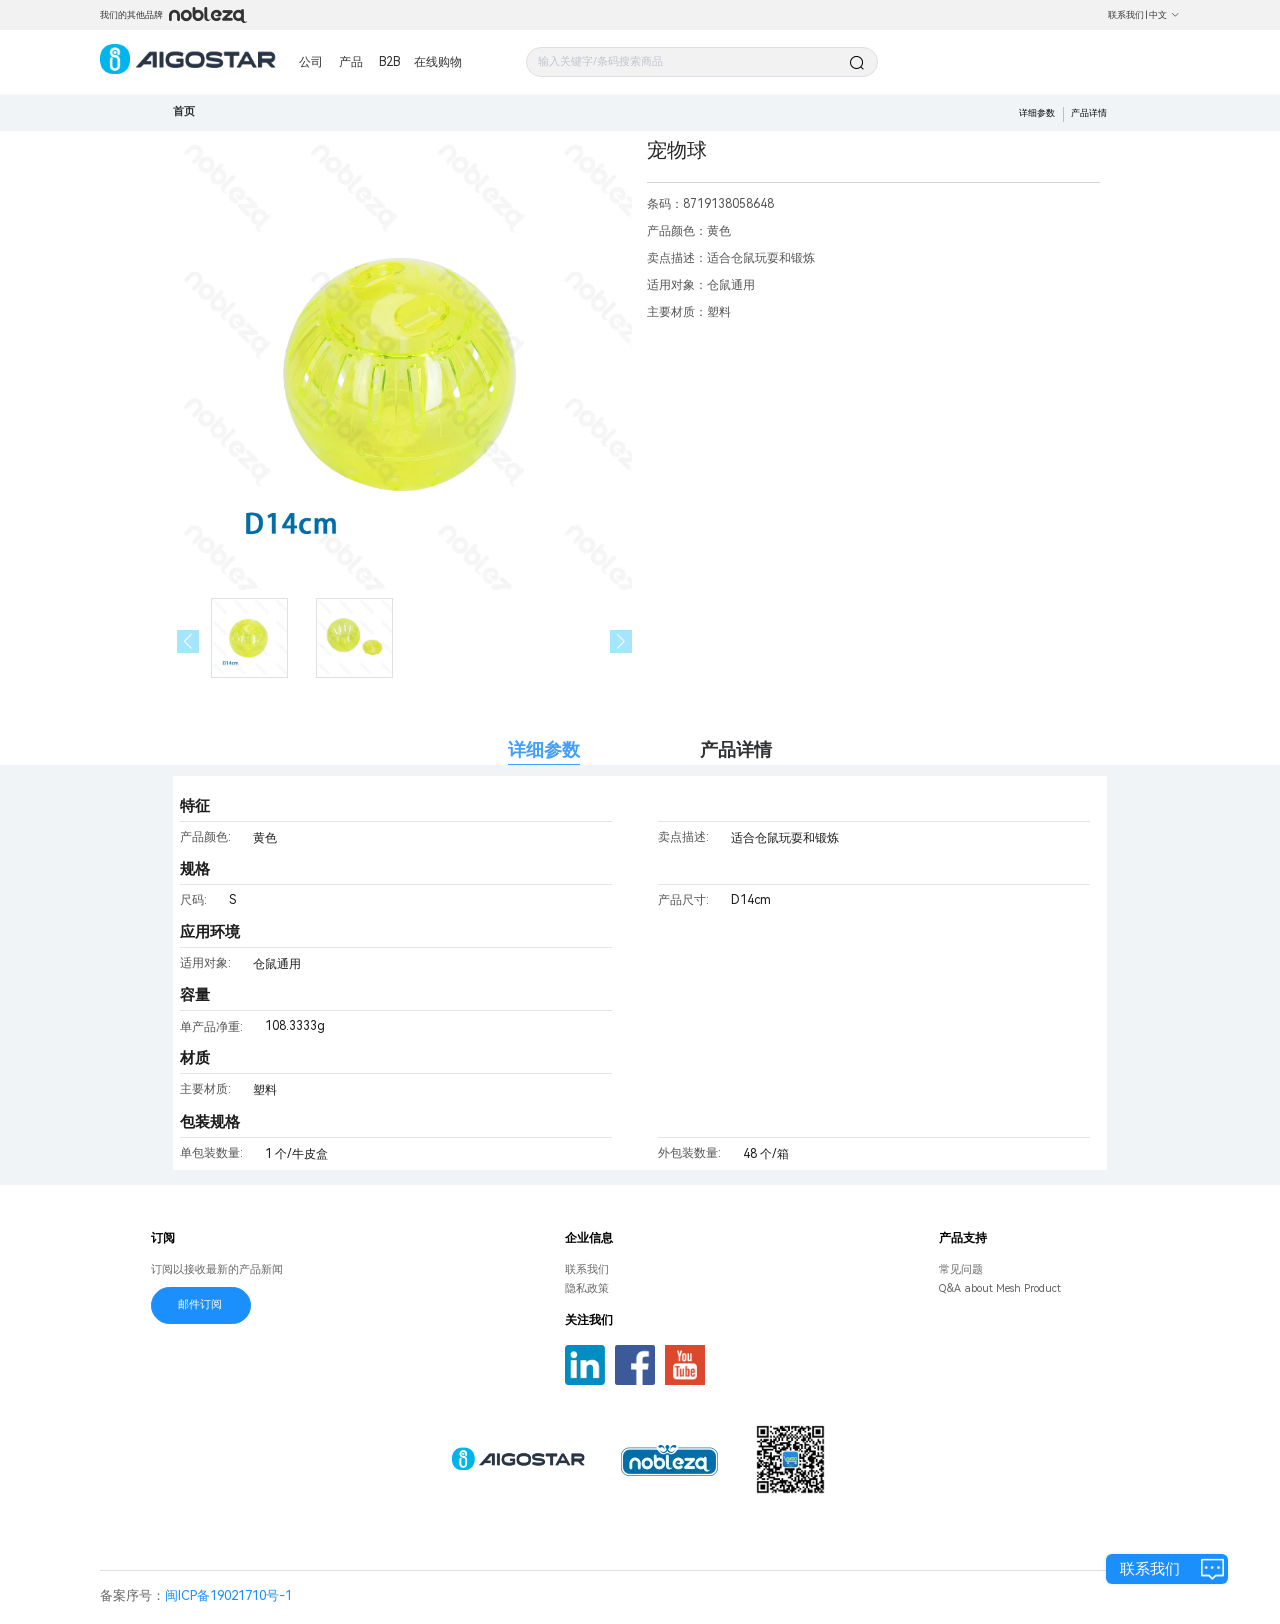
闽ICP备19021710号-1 (228, 1595)
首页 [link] (184, 111)
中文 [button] (1164, 15)
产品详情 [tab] (736, 749)
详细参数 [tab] (544, 749)
